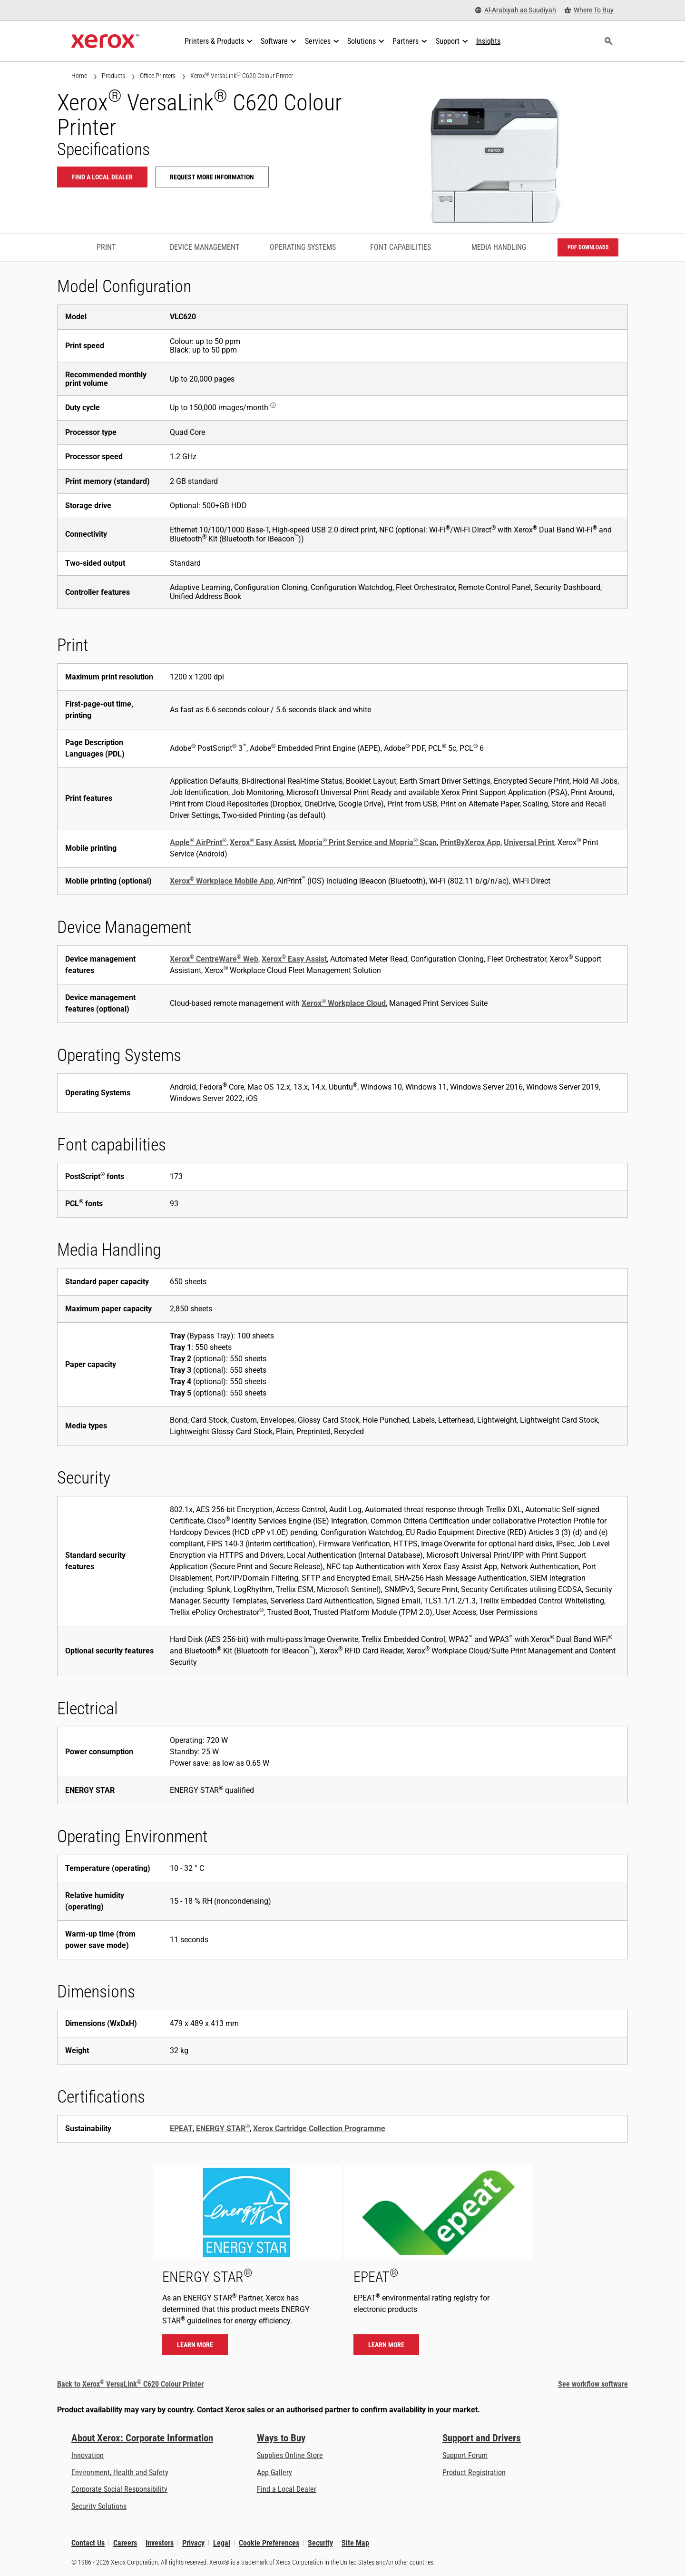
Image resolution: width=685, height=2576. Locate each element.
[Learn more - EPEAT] (438, 2265)
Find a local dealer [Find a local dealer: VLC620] (102, 177)
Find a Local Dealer (286, 2489)
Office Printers (158, 75)
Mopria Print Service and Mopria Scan (367, 842)
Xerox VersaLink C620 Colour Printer (241, 75)
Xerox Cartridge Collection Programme (319, 2128)
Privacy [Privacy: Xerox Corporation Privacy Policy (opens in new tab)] (193, 2543)
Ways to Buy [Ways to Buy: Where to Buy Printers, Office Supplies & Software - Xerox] (281, 2438)
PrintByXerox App (470, 842)
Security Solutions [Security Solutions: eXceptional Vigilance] (99, 2506)
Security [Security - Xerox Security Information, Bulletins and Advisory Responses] (320, 2543)
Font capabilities (400, 247)
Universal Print (529, 842)
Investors (160, 2543)
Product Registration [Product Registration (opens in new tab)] (474, 2472)
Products (113, 75)
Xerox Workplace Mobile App (222, 880)
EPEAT (181, 2128)
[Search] (608, 41)
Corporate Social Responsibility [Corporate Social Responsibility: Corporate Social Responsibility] (119, 2489)
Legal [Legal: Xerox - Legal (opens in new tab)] (221, 2543)
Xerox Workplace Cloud (344, 1003)
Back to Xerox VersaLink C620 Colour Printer (130, 2384)
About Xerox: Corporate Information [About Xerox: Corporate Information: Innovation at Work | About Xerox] (142, 2438)
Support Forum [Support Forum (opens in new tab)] (465, 2455)
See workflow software (593, 2384)
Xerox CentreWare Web (214, 959)
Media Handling (498, 247)
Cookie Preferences (269, 2543)
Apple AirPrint (198, 842)
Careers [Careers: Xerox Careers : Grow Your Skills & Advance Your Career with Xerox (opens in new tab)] (125, 2543)
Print (106, 247)
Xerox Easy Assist (262, 842)
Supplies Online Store (290, 2455)
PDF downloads (588, 247)
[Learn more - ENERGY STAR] (247, 2265)
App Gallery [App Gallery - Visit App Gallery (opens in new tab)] (274, 2472)
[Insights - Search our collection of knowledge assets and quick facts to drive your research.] (488, 41)
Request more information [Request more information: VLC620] (212, 177)
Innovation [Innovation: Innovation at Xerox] (87, 2455)
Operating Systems (303, 247)
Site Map (355, 2543)
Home (79, 75)
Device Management (204, 247)
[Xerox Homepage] (105, 41)
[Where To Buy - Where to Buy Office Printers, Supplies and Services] (589, 10)
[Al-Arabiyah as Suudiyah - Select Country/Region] (515, 10)
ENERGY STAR (223, 2128)
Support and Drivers (481, 2438)
